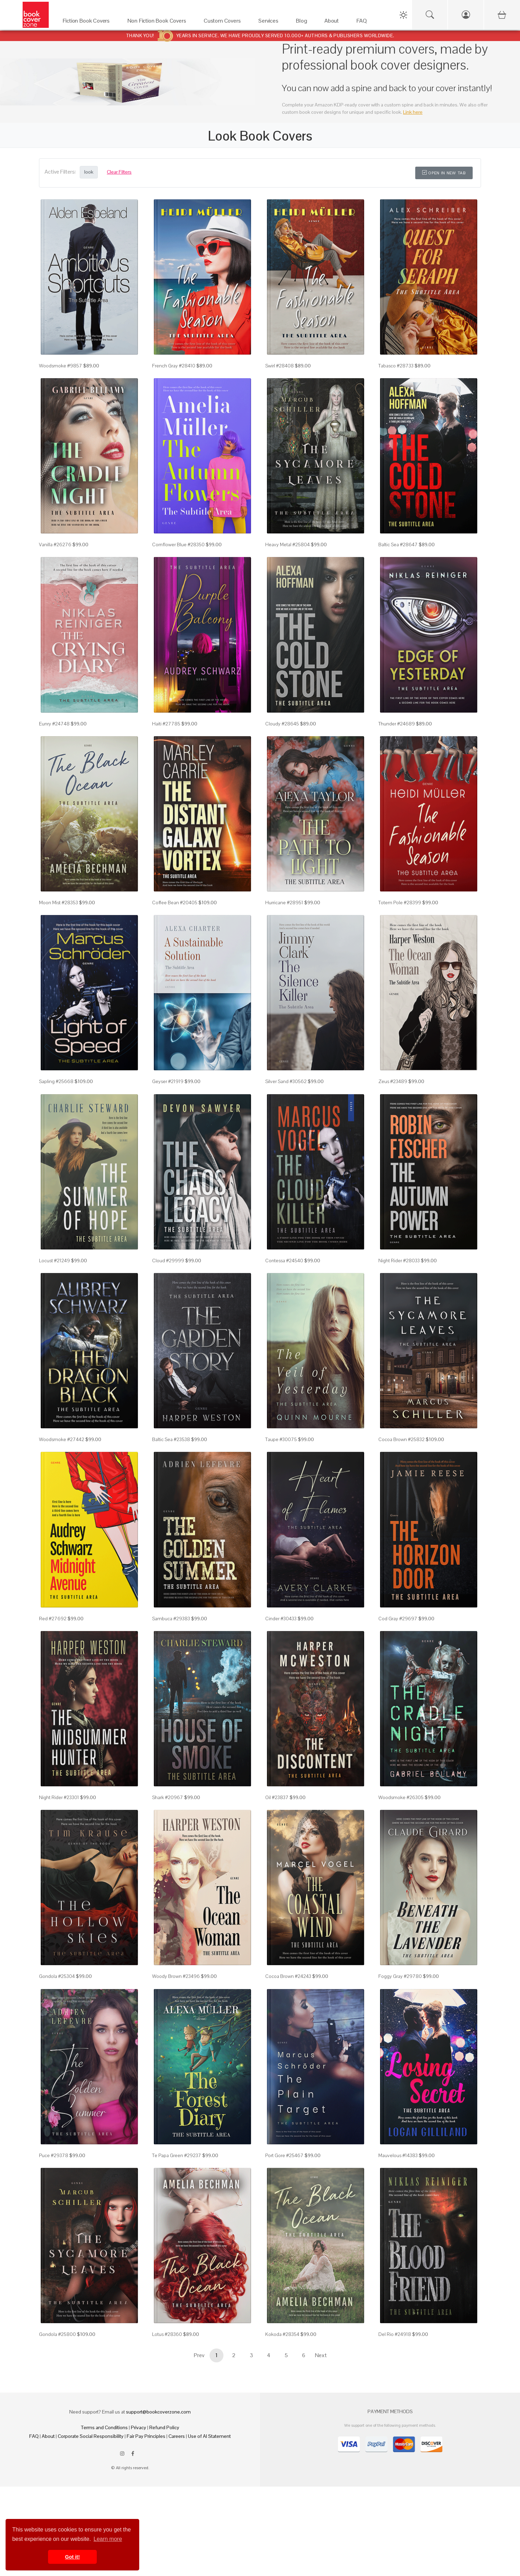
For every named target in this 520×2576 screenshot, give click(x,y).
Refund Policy (164, 2427)
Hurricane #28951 (284, 902)
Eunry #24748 (54, 724)
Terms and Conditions (104, 2427)
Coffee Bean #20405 (174, 902)
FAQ (34, 2436)
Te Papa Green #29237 (176, 2155)
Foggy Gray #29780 (400, 1976)
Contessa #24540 (284, 1260)
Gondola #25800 (57, 2334)
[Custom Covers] (224, 22)
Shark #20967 (167, 1797)
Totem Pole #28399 (399, 902)
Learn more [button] (108, 2539)
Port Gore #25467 (284, 2155)
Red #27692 (52, 1618)
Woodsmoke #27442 (61, 1439)
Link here (413, 112)
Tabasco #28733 (395, 366)
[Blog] (303, 22)
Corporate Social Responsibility (91, 2436)
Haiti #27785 (166, 724)
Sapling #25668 (56, 1081)
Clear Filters (119, 172)
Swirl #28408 (279, 366)
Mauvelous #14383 (398, 2155)
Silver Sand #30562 (286, 1081)
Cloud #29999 (168, 1260)
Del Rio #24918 (394, 2334)
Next (321, 2355)
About (48, 2436)
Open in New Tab (444, 172)
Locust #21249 (54, 1260)
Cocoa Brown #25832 (401, 1439)
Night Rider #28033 (399, 1260)
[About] (333, 22)
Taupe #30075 (281, 1439)
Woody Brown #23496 (176, 1976)
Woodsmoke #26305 (401, 1797)
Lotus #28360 (167, 2334)
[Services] (270, 22)
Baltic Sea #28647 (398, 544)
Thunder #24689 (396, 724)
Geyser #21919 (167, 1081)
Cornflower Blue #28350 (178, 544)
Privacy (138, 2427)
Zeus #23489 (392, 1081)
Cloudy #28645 (282, 724)
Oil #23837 (277, 1797)
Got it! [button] (72, 2557)
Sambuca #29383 (171, 1618)
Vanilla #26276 (55, 544)
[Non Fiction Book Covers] (158, 22)
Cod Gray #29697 (397, 1618)
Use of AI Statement (209, 2436)
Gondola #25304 (57, 1976)
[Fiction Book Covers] (88, 22)
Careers (176, 2436)
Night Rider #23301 (59, 1797)
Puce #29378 (53, 2155)
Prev (199, 2355)
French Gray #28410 (173, 366)
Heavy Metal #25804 (287, 544)
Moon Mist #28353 (58, 902)
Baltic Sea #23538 (171, 1439)
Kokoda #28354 (282, 2334)
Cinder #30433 (281, 1618)
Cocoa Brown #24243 (288, 1976)
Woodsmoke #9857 (60, 366)
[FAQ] (363, 22)
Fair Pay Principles (146, 2436)
